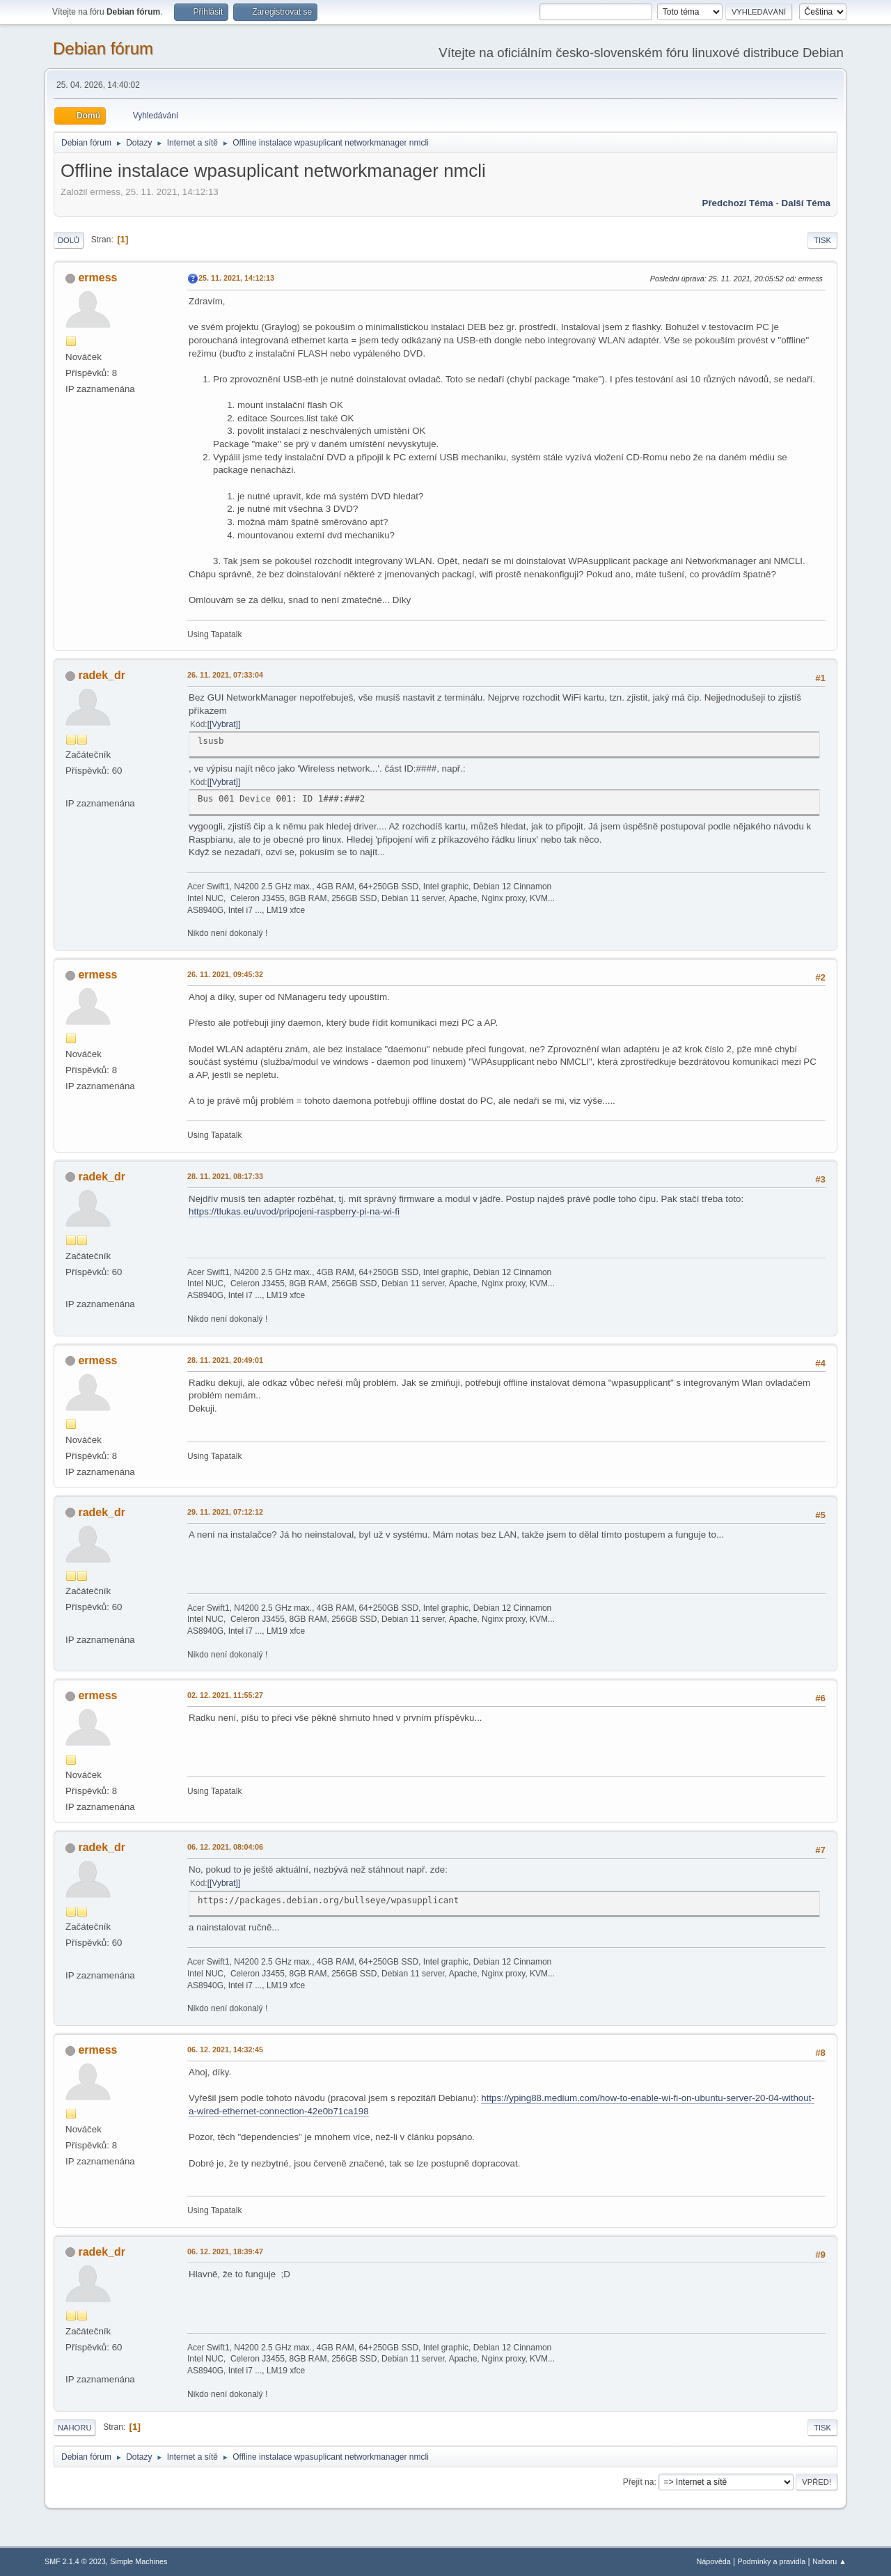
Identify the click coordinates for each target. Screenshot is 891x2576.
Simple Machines (138, 2561)
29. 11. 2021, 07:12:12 (225, 1512)
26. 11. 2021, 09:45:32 (225, 974)
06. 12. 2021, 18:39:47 (225, 2251)
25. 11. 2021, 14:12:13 (236, 278)
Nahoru (74, 2427)
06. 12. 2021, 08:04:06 (225, 1847)
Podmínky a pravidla (772, 2561)
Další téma (806, 203)
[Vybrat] (224, 724)
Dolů (68, 240)
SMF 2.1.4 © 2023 (75, 2561)
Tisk (822, 240)
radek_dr (101, 675)
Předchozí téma (737, 203)
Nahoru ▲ (829, 2561)
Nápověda (714, 2561)
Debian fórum (103, 48)
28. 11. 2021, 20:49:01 (225, 1360)
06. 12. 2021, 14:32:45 (225, 2049)
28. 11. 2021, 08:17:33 (225, 1176)
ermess (97, 277)
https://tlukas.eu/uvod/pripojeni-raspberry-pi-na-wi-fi (294, 1211)
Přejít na (638, 2482)
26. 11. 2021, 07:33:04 (225, 675)
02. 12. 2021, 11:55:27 (225, 1695)
